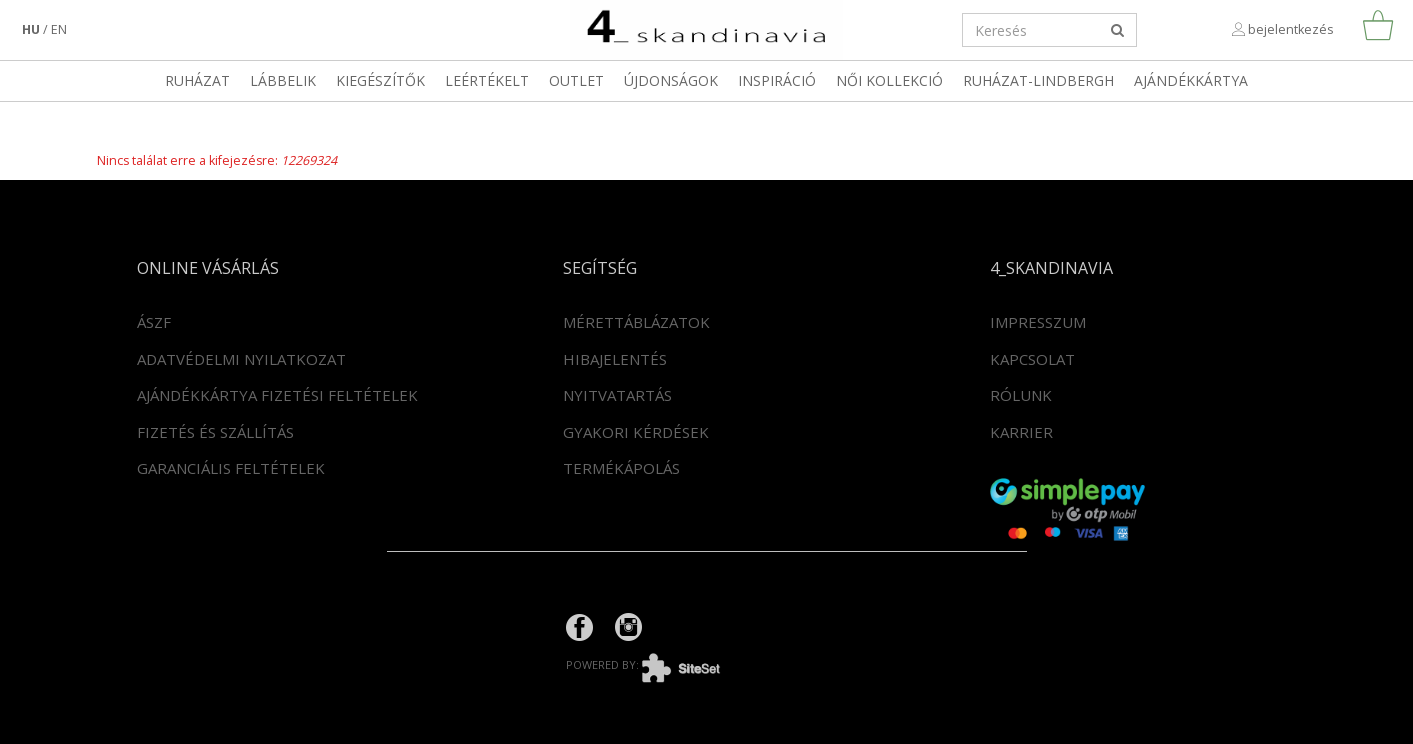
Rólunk (1021, 395)
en (59, 29)
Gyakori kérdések (636, 432)
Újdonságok (671, 80)
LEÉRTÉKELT (487, 80)
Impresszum (1038, 322)
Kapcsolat (1032, 359)
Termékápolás (621, 468)
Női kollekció (889, 80)
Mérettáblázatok (636, 322)
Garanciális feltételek (231, 468)
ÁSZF (154, 322)
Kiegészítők (380, 80)
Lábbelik (283, 80)
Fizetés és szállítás (215, 432)
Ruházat (197, 80)
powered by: (658, 664)
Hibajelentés (615, 359)
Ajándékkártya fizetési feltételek (277, 395)
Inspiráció (777, 80)
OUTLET (576, 80)
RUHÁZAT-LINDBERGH (1038, 80)
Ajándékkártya (1191, 80)
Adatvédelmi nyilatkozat (241, 359)
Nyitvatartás (617, 395)
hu (31, 29)
